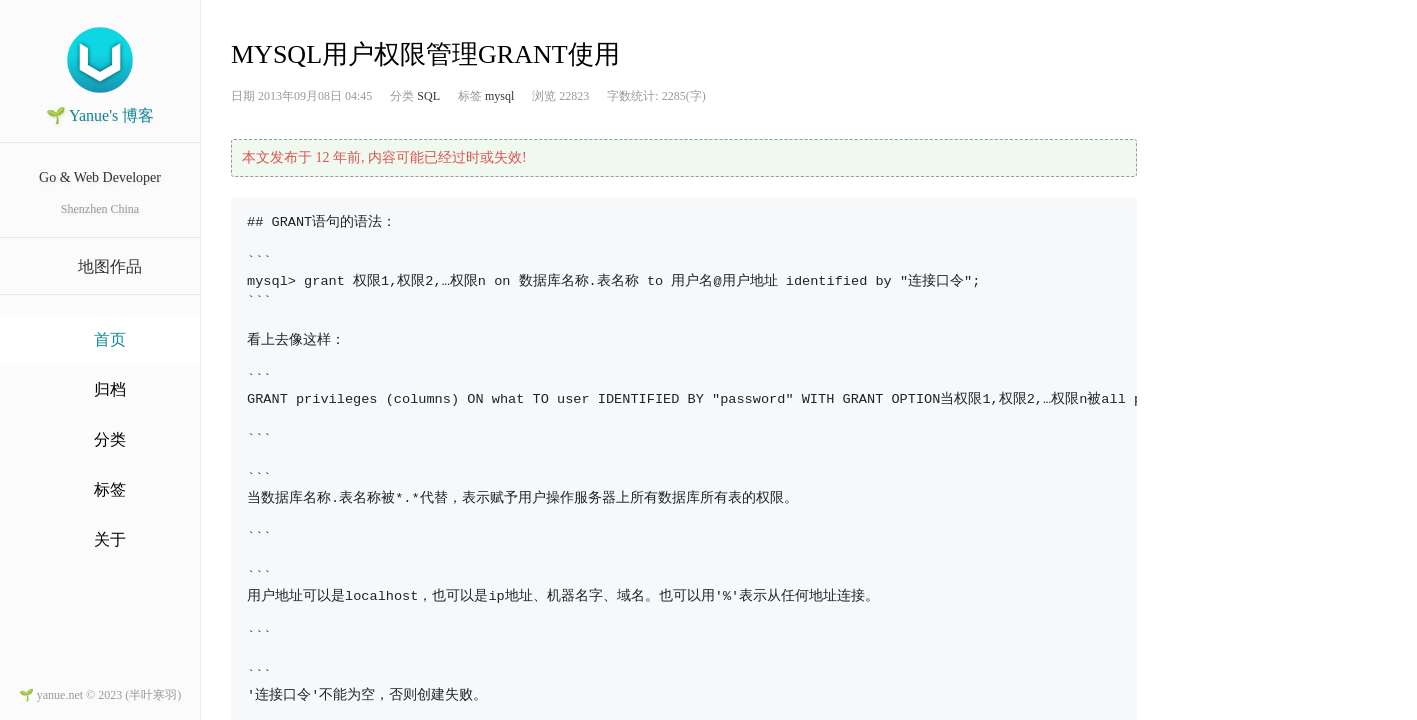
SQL (428, 96)
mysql (499, 96)
